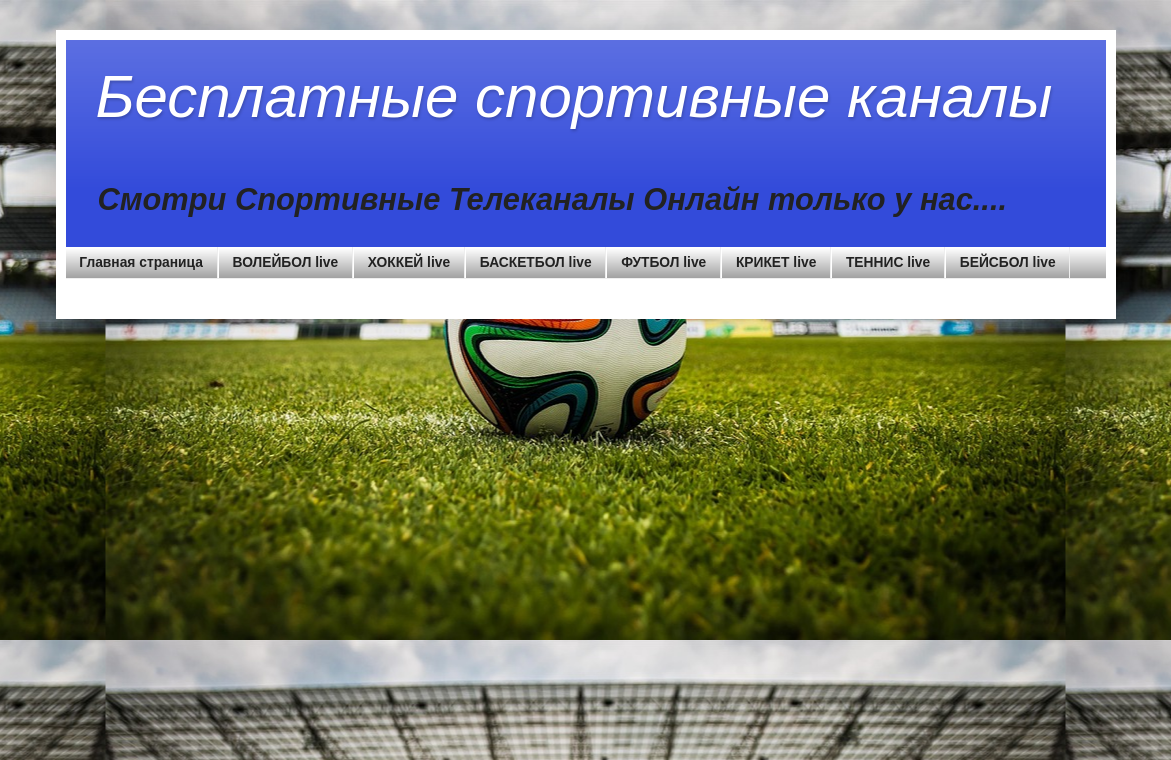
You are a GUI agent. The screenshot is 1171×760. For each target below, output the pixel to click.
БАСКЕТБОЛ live (536, 262)
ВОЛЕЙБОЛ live (286, 262)
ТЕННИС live (888, 262)
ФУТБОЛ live (663, 262)
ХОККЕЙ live (409, 262)
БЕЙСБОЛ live (1008, 262)
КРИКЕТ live (776, 262)
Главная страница (141, 262)
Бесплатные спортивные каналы (574, 96)
